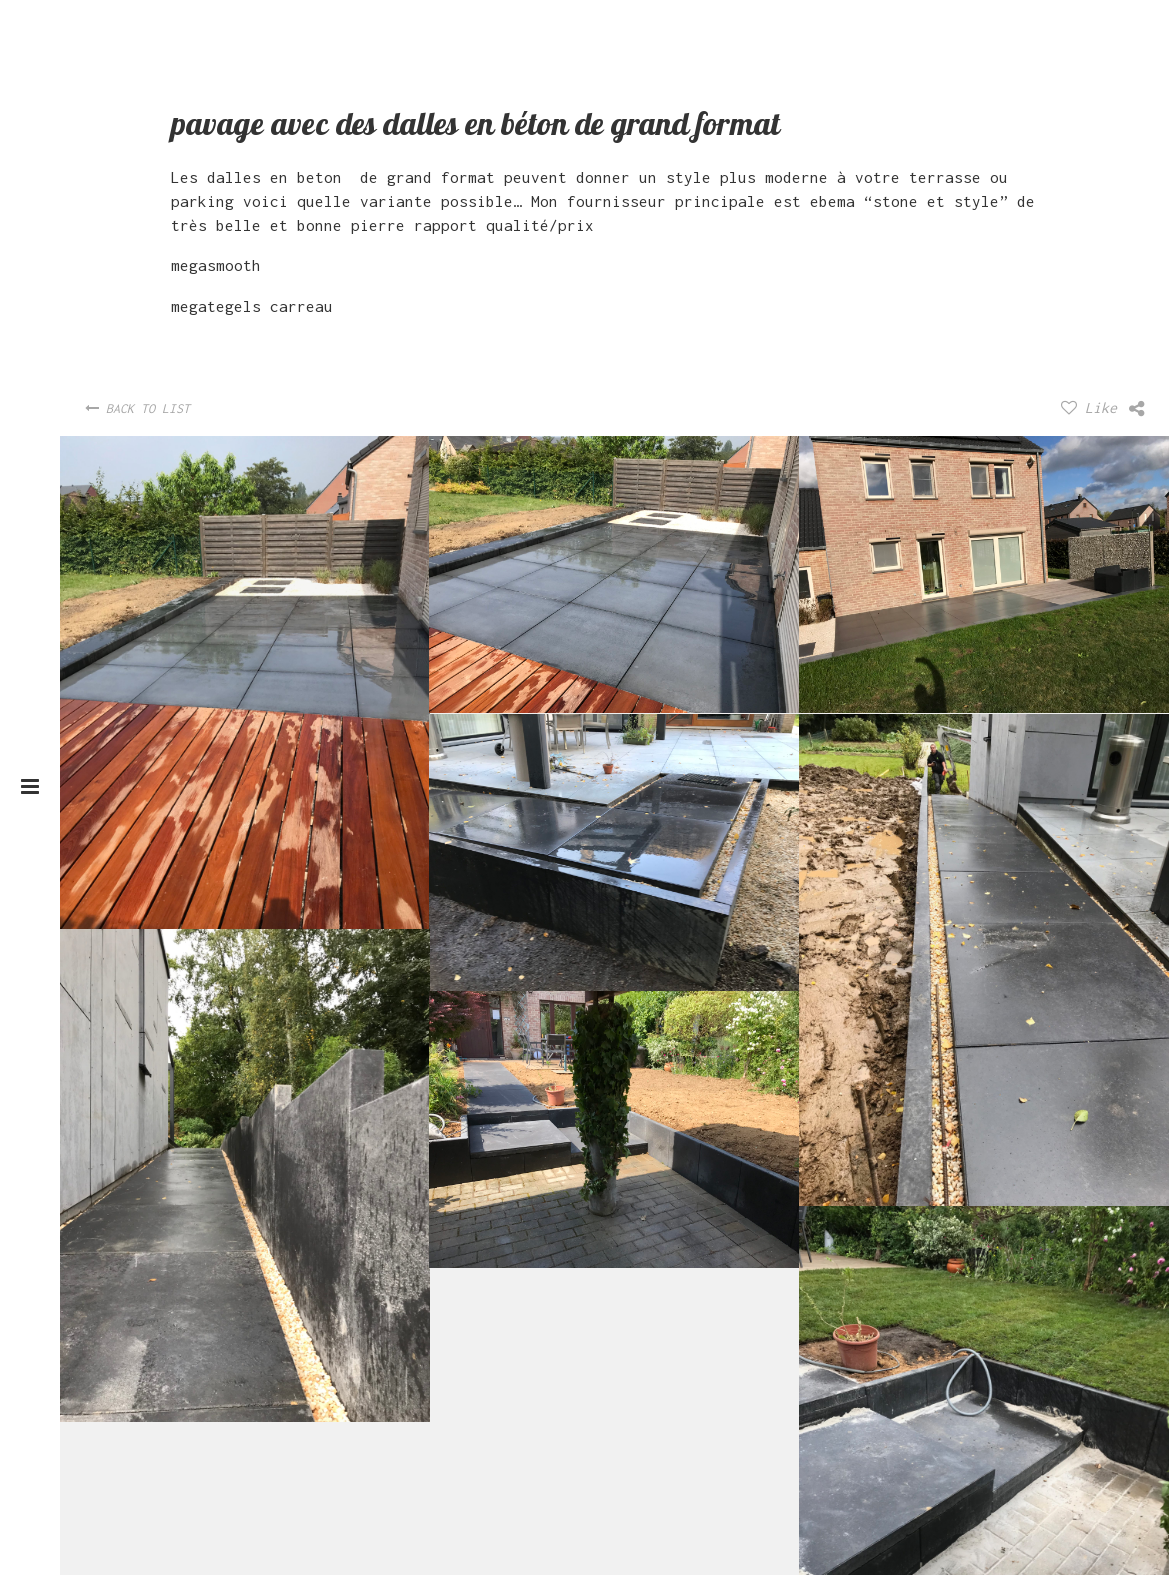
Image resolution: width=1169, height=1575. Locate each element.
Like (1089, 407)
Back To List (137, 408)
